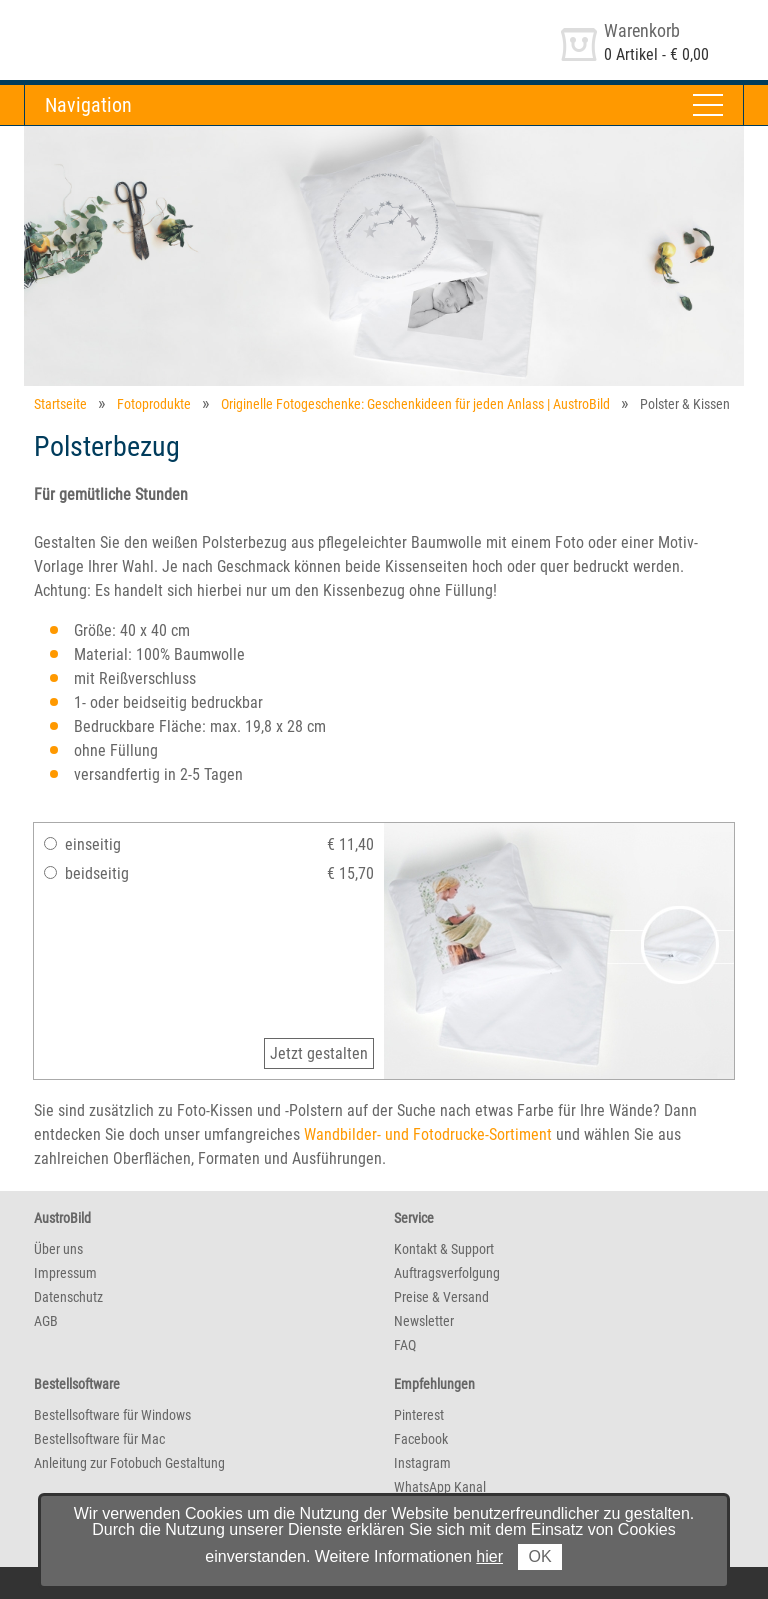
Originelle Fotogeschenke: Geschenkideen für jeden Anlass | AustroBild (415, 404)
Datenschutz (68, 1297)
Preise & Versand (441, 1297)
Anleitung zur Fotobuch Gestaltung (129, 1463)
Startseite (60, 404)
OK (539, 1556)
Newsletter (424, 1321)
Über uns (58, 1249)
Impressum (65, 1273)
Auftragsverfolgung (447, 1273)
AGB (46, 1321)
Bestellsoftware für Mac (99, 1439)
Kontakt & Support (444, 1249)
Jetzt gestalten (319, 1053)
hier (489, 1556)
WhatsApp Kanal (440, 1487)
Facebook (421, 1439)
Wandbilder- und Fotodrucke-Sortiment (428, 1134)
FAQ (405, 1345)
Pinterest (419, 1415)
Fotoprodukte (154, 404)
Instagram (422, 1463)
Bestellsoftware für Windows (112, 1415)
